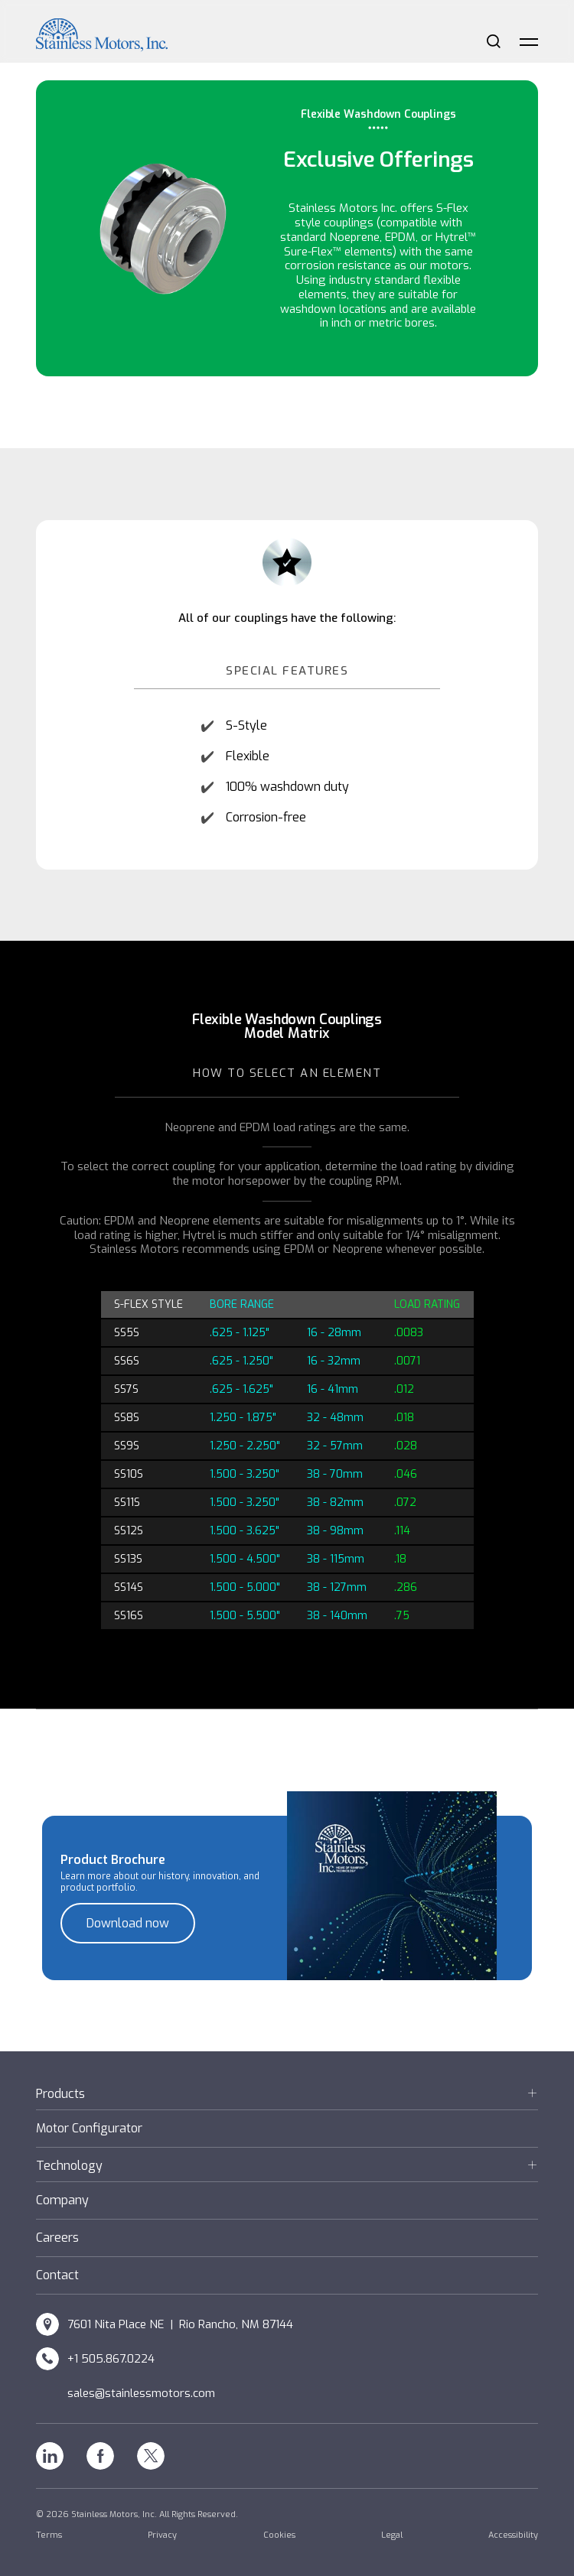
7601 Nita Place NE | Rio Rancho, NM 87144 (180, 2324)
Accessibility (513, 2535)
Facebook (100, 2456)
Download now (127, 1923)
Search (493, 41)
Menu (529, 41)
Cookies (279, 2535)
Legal (392, 2535)
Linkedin (50, 2456)
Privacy (162, 2535)
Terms (49, 2535)
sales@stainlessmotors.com (141, 2393)
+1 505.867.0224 (111, 2358)
